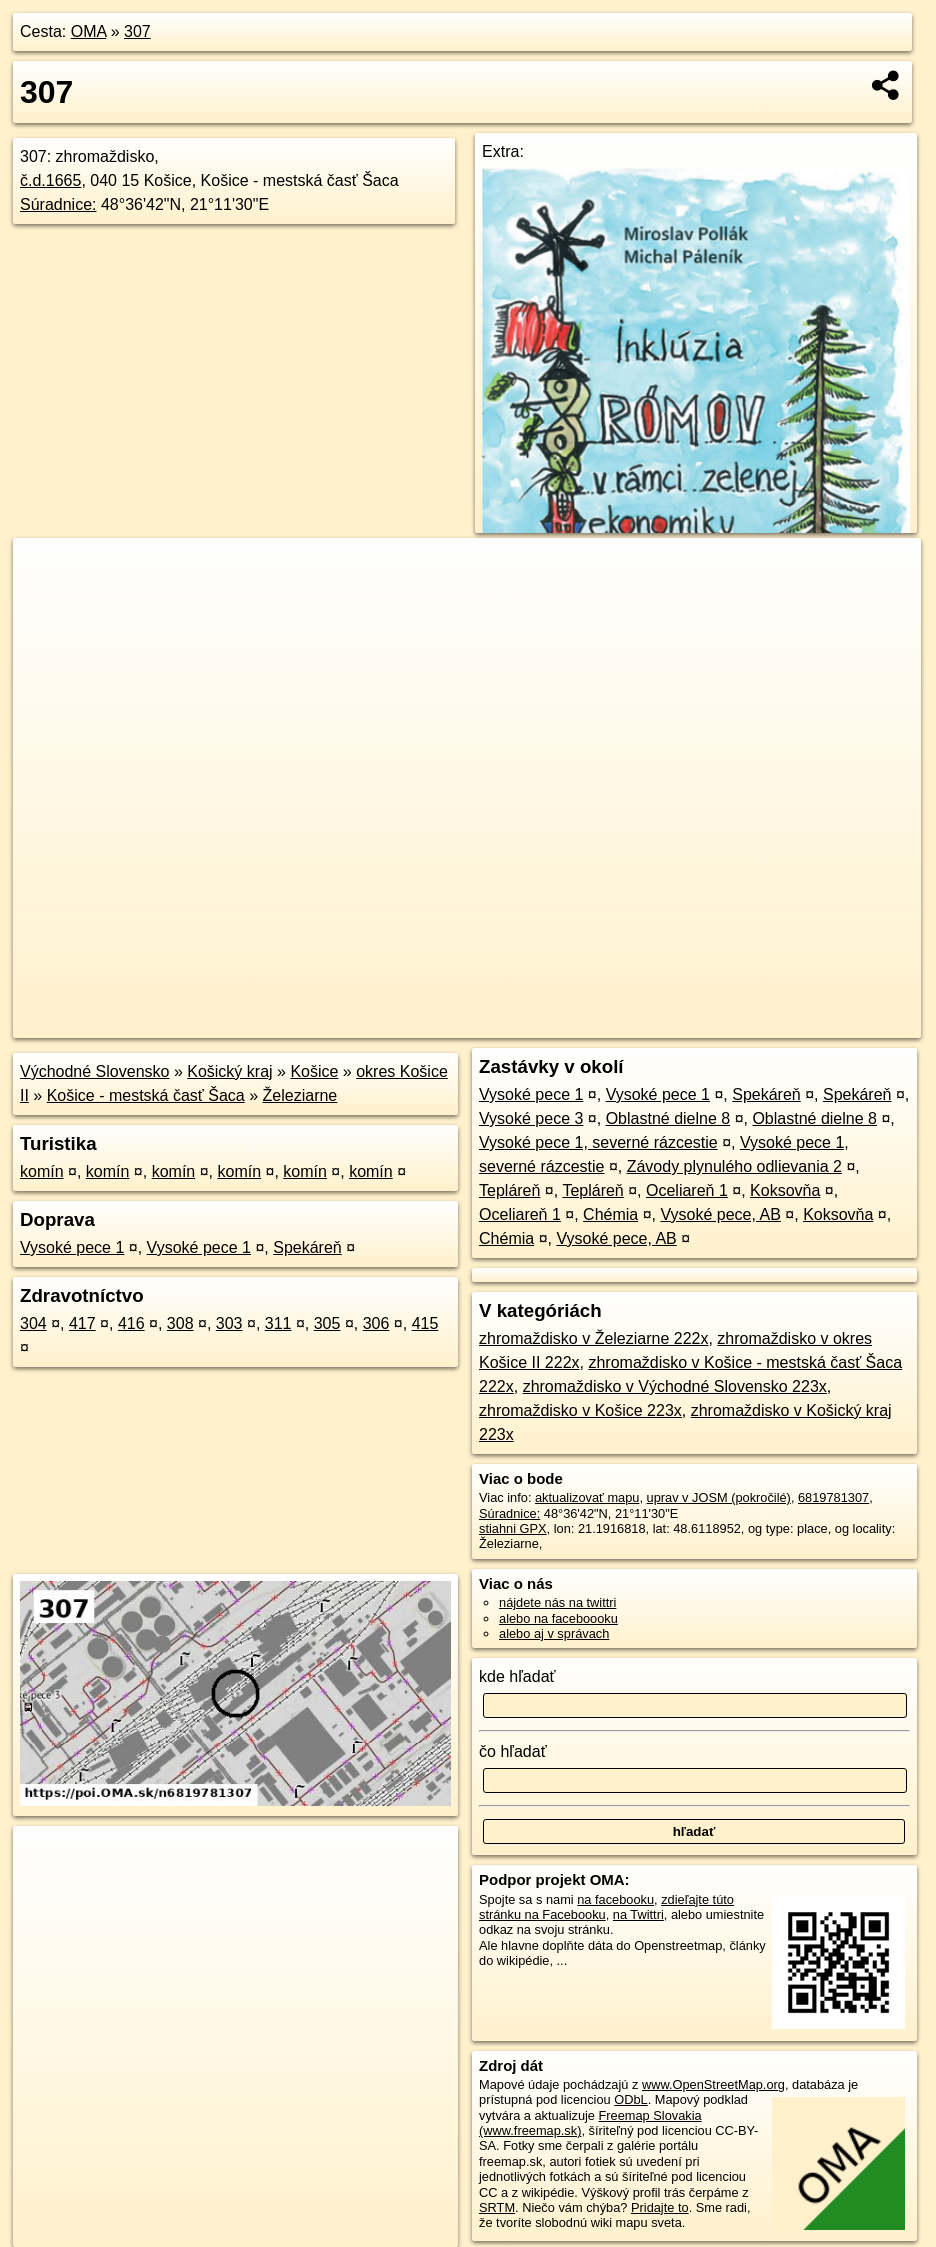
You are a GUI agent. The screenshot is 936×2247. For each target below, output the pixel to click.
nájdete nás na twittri (557, 1602)
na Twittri (638, 1914)
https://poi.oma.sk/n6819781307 (831, 1023)
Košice (314, 1071)
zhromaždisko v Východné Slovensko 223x (675, 1386)
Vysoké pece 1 (72, 1247)
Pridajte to (660, 2207)
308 (180, 1323)
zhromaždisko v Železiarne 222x (593, 1338)
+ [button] (47, 572)
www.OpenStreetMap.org (713, 2084)
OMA (89, 31)
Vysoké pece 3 (531, 1118)
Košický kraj (229, 1071)
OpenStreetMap (576, 1023)
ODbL (630, 2099)
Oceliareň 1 (687, 1190)
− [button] (47, 603)
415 (425, 1323)
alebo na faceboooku (558, 1618)
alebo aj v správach (554, 1633)
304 (33, 1323)
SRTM (497, 2207)
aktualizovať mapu (587, 1497)
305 (327, 1323)
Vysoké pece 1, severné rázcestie (598, 1142)
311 (278, 1323)
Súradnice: (58, 204)
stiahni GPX (513, 1528)
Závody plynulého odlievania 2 (734, 1166)
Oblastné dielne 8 (668, 1118)
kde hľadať (517, 1676)
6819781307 (833, 1497)
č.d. (50, 180)
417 (82, 1323)
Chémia (610, 1214)
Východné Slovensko (94, 1071)
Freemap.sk (679, 1023)
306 (376, 1323)
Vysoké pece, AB (721, 1214)
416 (131, 1323)
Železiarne (300, 1095)
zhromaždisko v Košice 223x (580, 1410)
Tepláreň (509, 1190)
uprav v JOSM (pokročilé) (719, 1497)
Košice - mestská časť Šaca (146, 1095)
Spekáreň (307, 1247)
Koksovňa (785, 1190)
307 (137, 31)
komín (42, 1171)
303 (229, 1323)
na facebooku (615, 1899)
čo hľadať (513, 1751)
